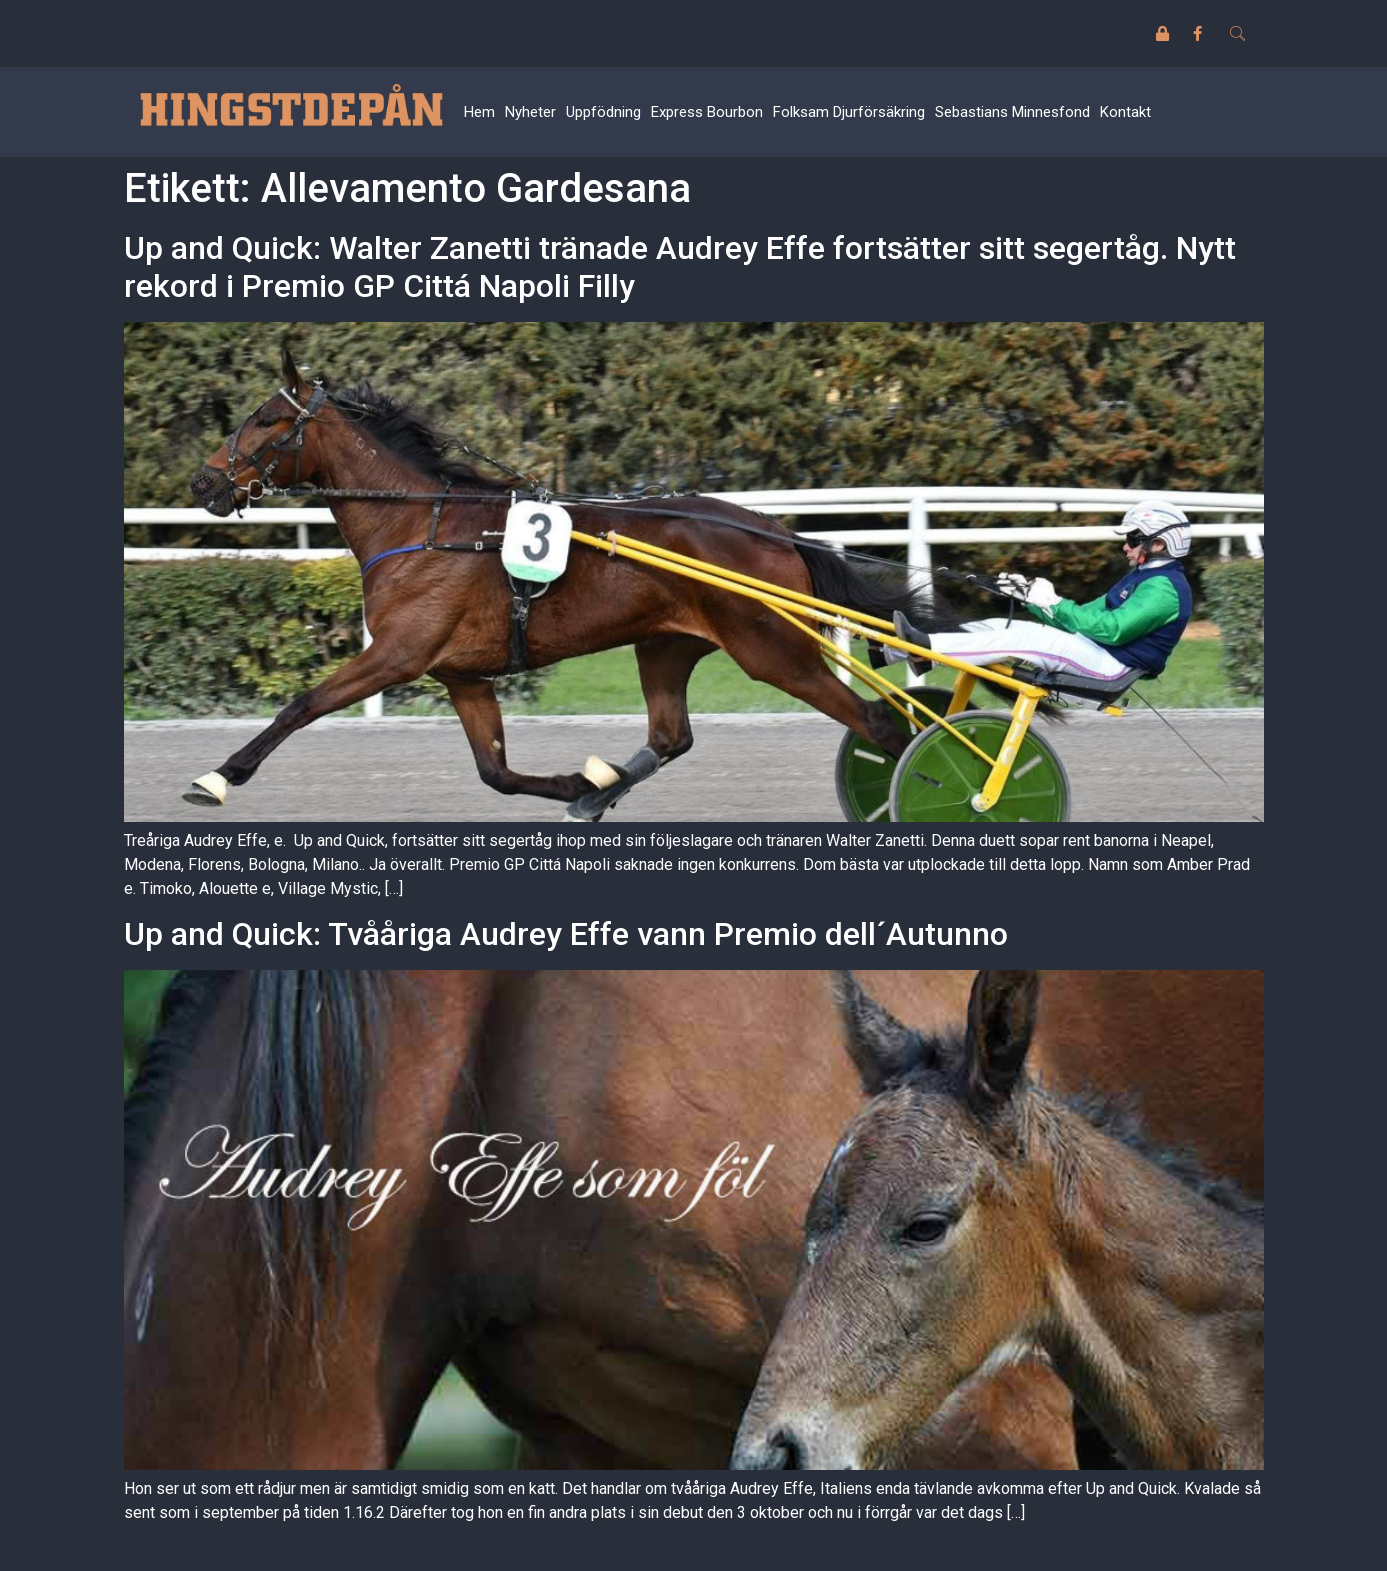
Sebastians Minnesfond (1012, 112)
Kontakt (1125, 112)
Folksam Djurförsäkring (849, 112)
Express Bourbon (707, 112)
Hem (479, 112)
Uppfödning (603, 112)
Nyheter (530, 112)
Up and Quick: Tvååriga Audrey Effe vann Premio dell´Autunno (566, 934)
